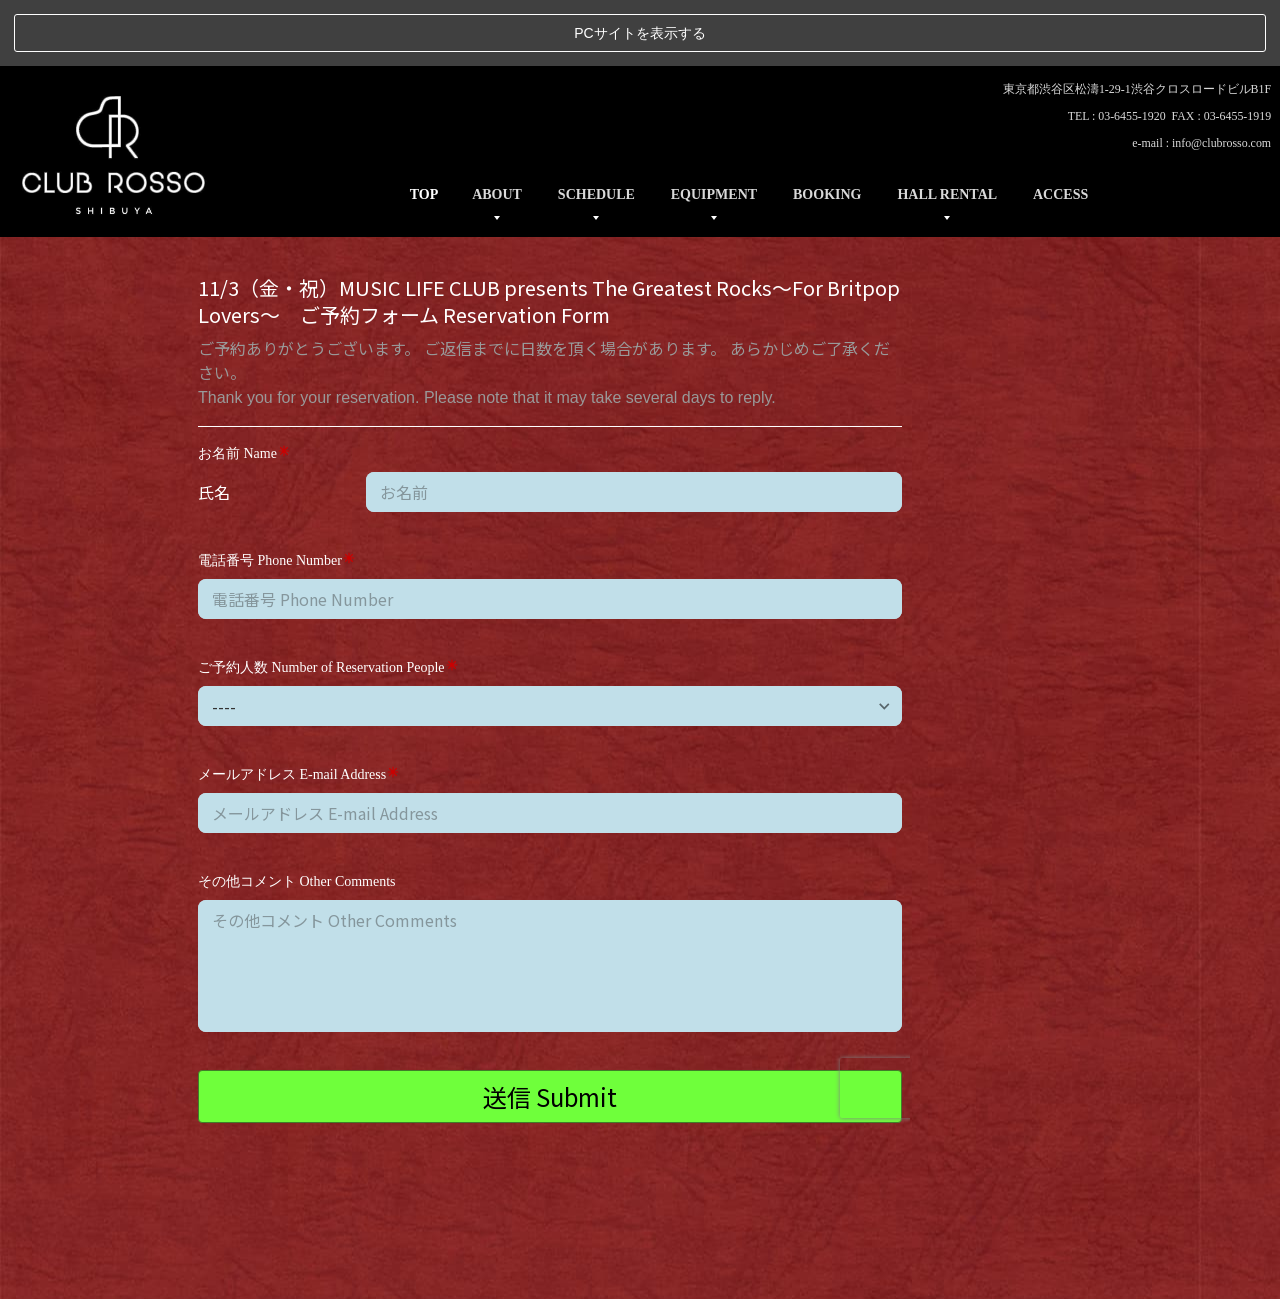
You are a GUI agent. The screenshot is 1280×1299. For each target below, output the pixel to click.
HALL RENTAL (947, 128)
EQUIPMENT (714, 128)
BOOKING (827, 128)
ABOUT (497, 128)
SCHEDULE (596, 128)
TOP (424, 128)
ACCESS (1060, 128)
